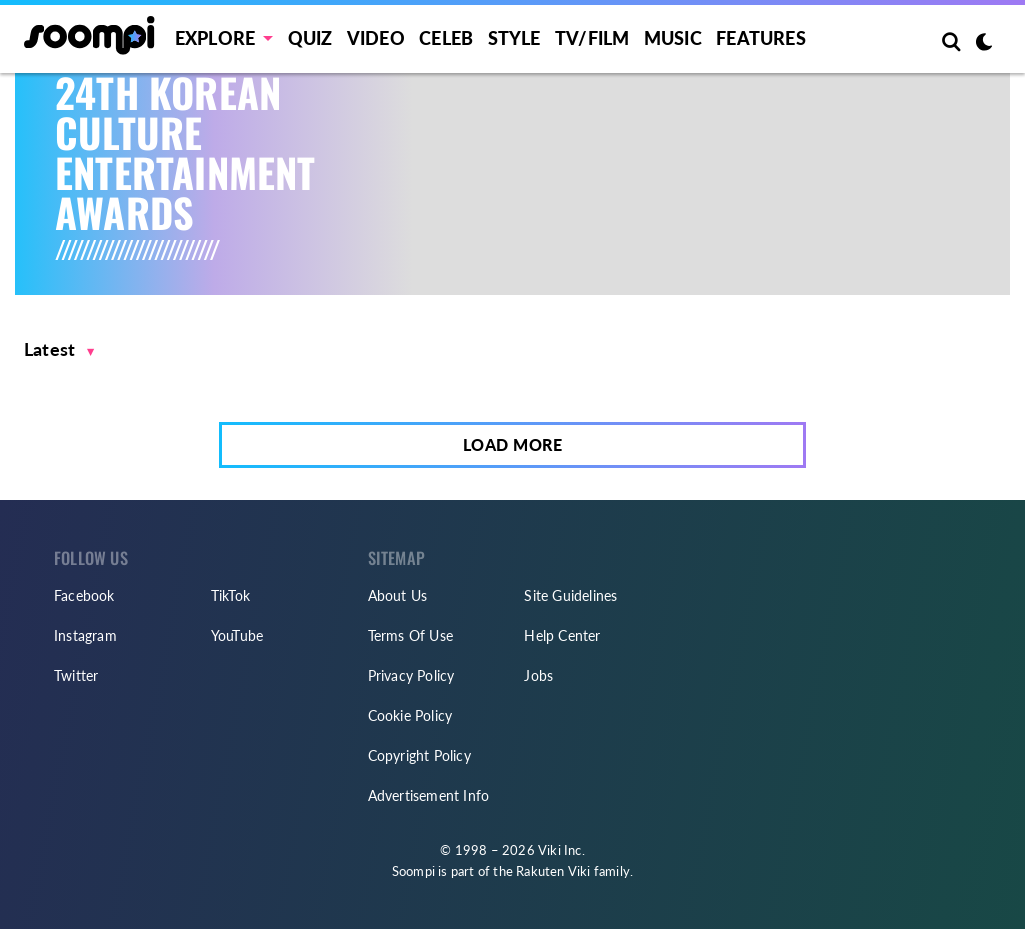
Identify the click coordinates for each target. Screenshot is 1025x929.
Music (673, 38)
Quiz (310, 38)
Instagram (85, 635)
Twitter (76, 675)
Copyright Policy (419, 755)
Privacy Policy (411, 675)
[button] (59, 349)
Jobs (538, 675)
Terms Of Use (410, 635)
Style (514, 38)
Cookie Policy (410, 715)
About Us (398, 595)
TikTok (230, 595)
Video (376, 38)
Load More (513, 444)
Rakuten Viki (553, 871)
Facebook (84, 595)
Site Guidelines (570, 595)
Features (761, 38)
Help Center (562, 635)
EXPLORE (215, 38)
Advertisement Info (429, 795)
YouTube (237, 635)
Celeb (446, 38)
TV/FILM (592, 38)
